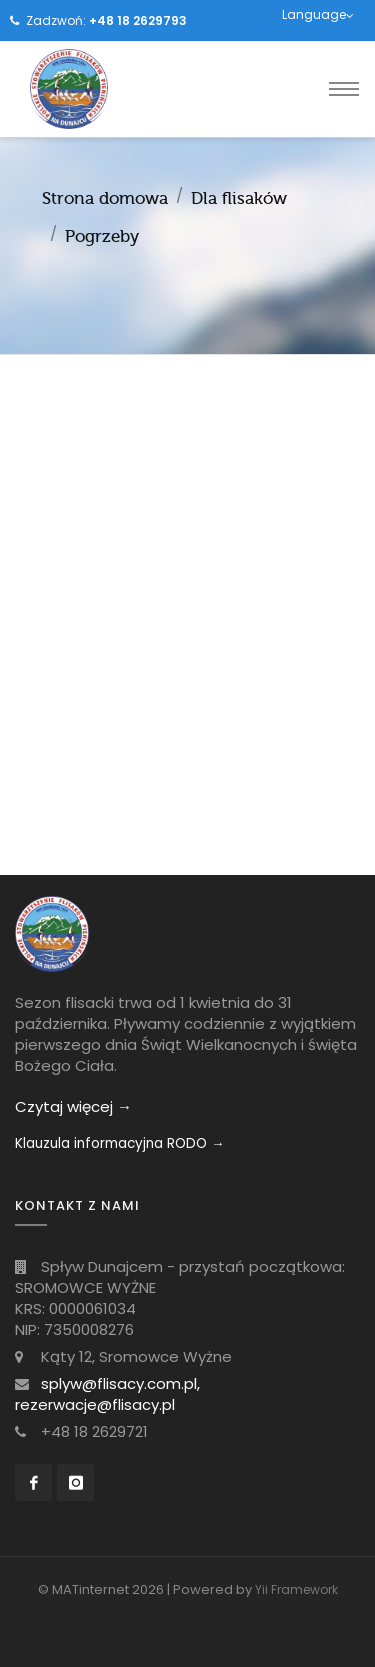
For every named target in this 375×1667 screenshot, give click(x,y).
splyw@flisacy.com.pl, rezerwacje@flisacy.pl (107, 1394)
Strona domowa (105, 198)
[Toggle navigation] (344, 89)
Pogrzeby (102, 236)
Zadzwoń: (106, 20)
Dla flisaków (239, 198)
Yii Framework (296, 1589)
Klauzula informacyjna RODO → (120, 1143)
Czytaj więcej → (73, 1106)
